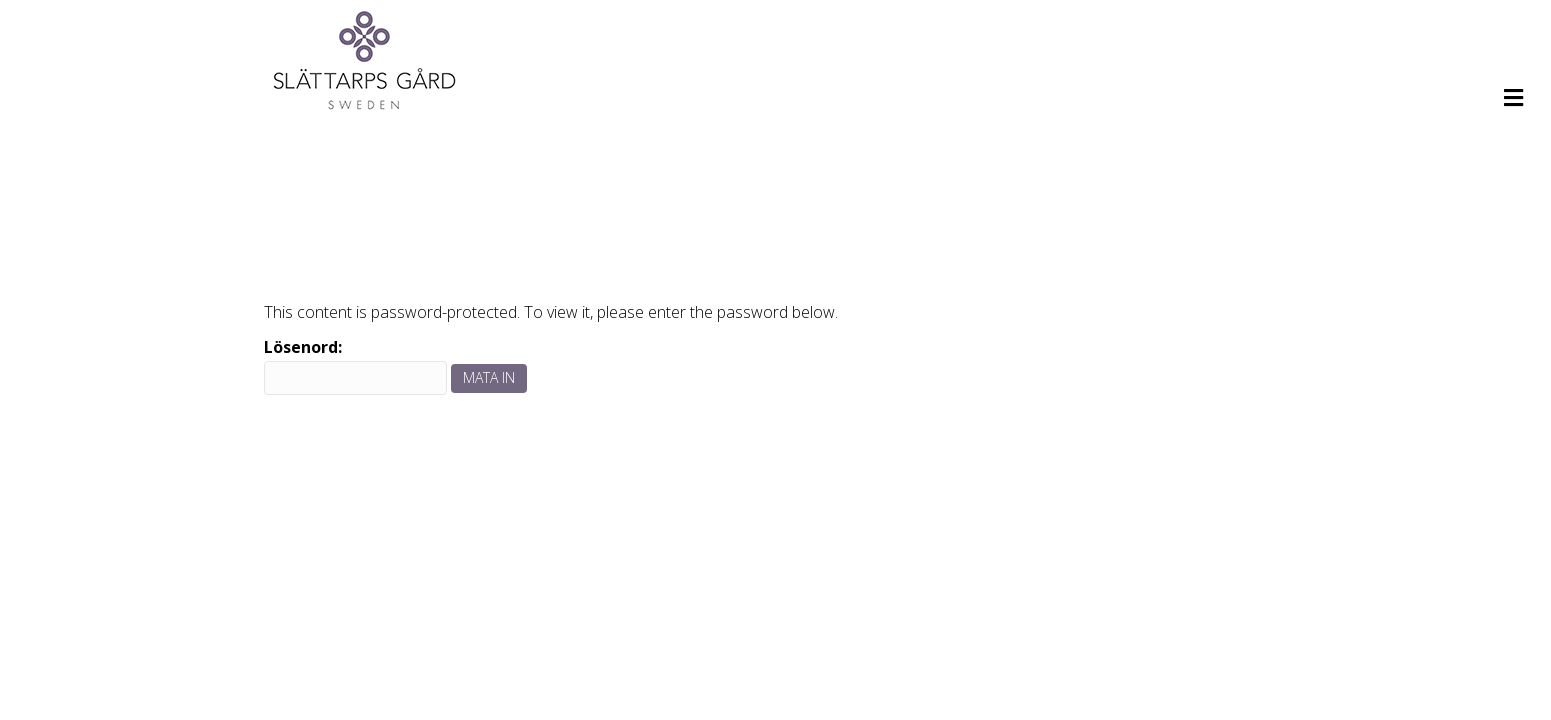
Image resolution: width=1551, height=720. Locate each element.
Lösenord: (355, 365)
